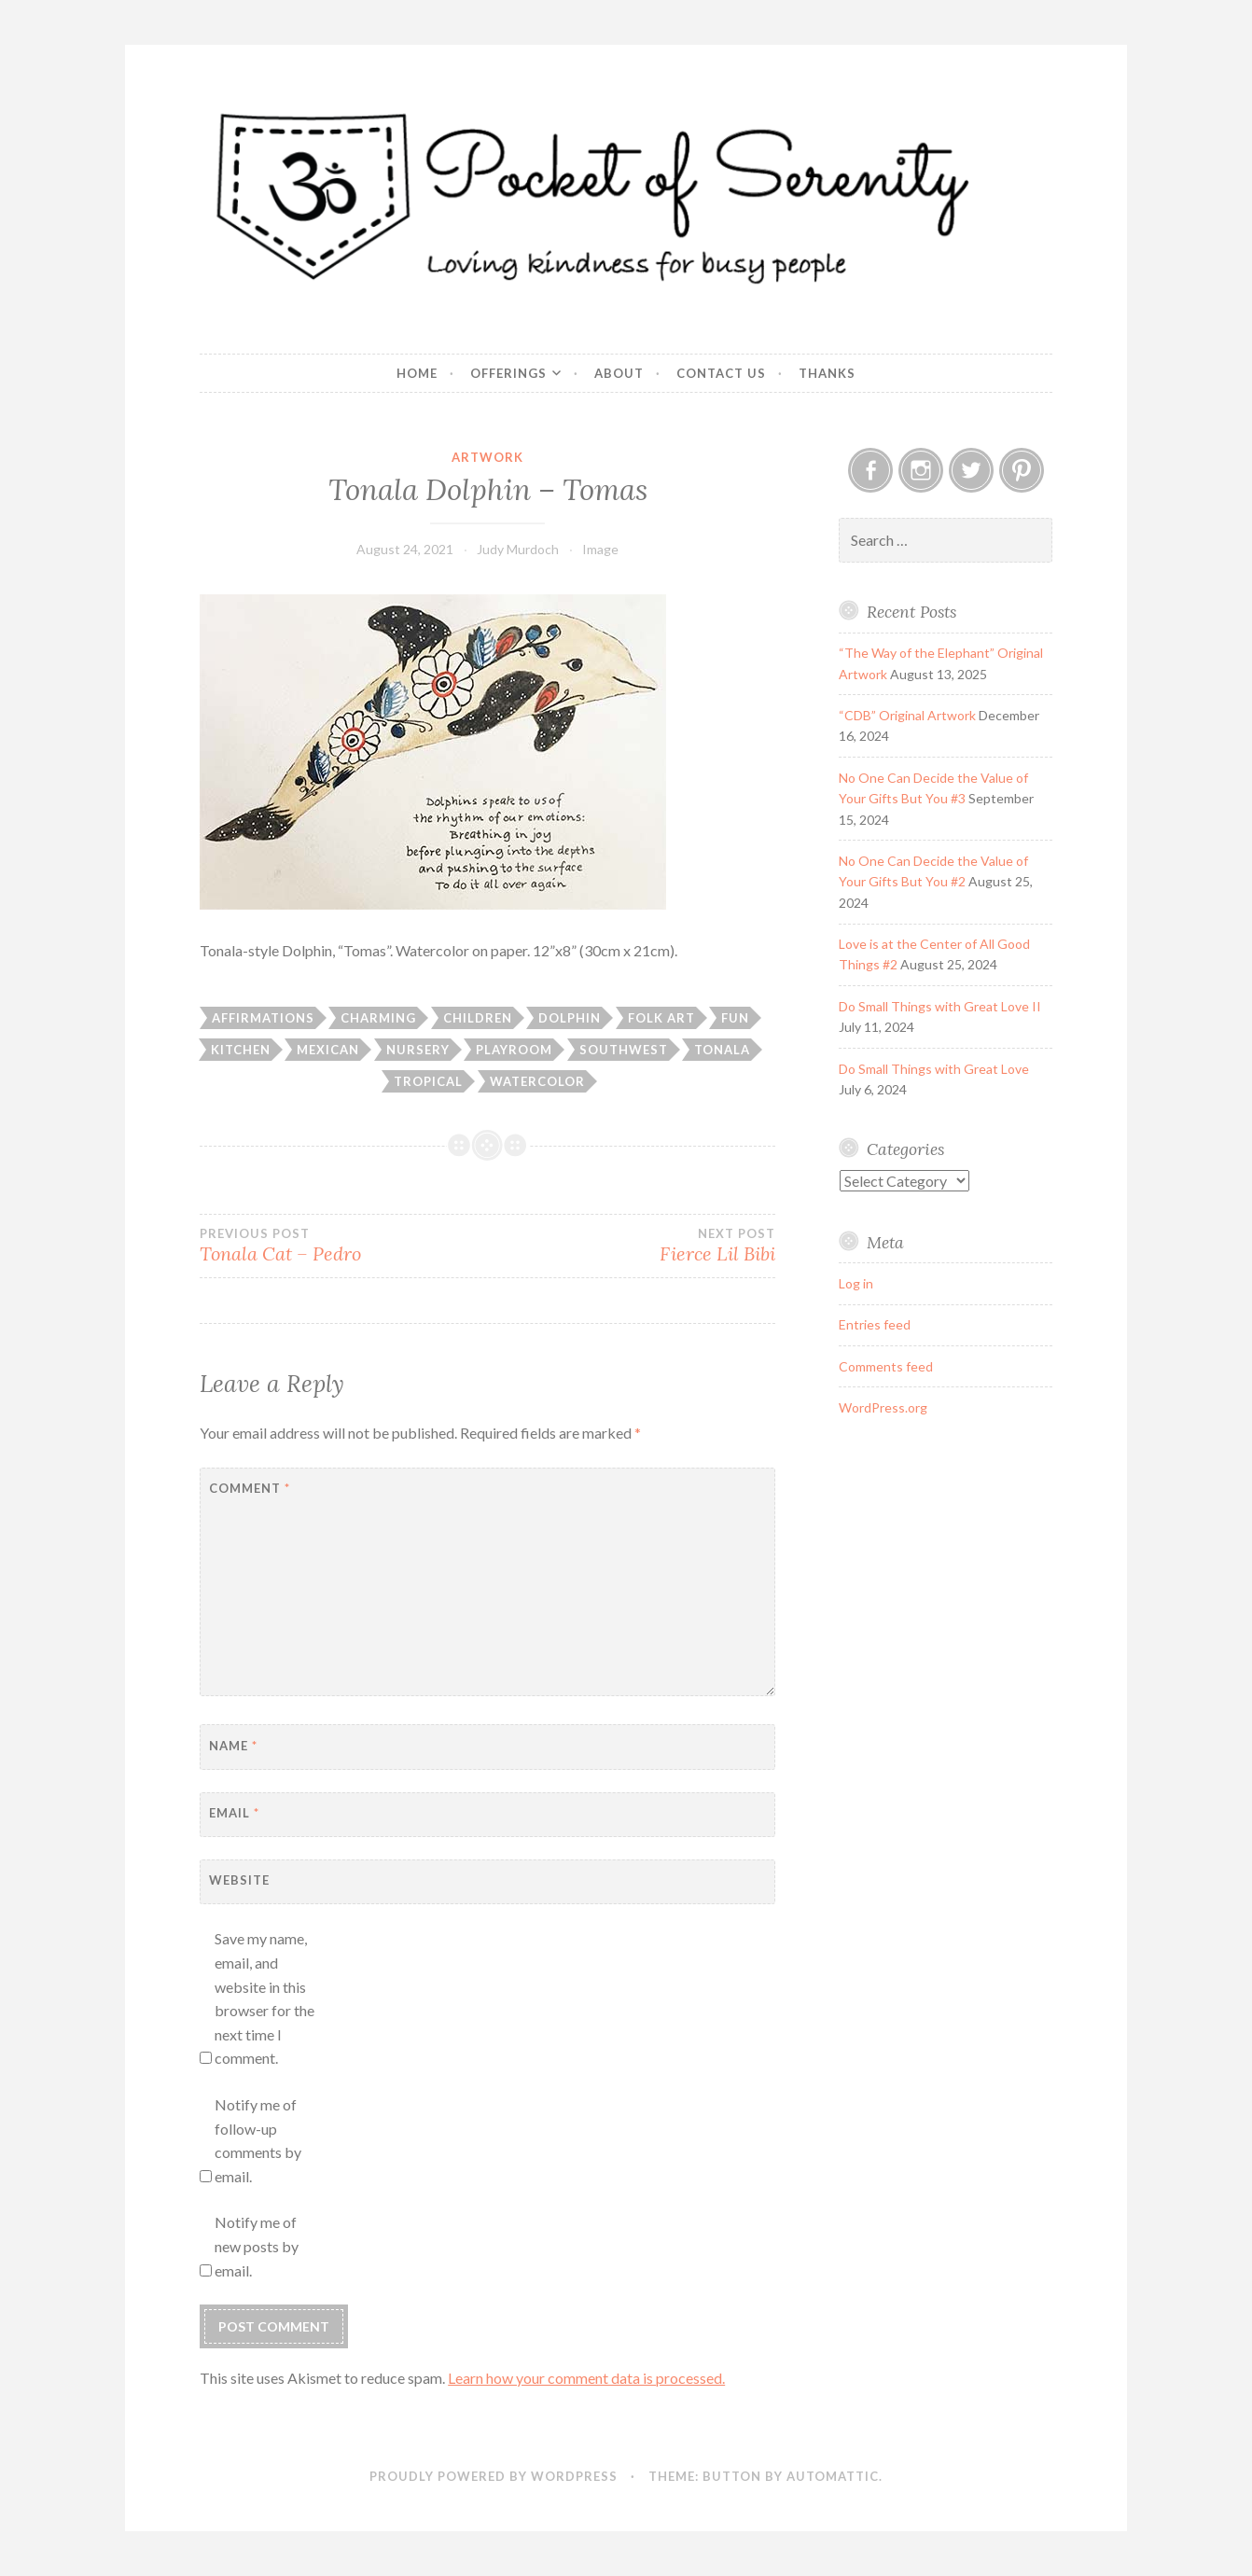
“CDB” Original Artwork (907, 715)
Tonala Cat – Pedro (343, 1245)
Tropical (428, 1081)
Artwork (487, 457)
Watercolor (537, 1081)
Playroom (514, 1049)
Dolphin (569, 1017)
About (619, 373)
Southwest (623, 1049)
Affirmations (263, 1017)
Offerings (508, 373)
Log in (856, 1283)
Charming (378, 1017)
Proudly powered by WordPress (493, 2476)
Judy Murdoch (518, 549)
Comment (249, 1488)
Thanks (827, 373)
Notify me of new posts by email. (257, 2245)
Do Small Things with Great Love (934, 1069)
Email (234, 1812)
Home (417, 373)
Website (239, 1880)
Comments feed (886, 1366)
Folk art (661, 1017)
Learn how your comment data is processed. (586, 2378)
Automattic (832, 2476)
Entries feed (875, 1324)
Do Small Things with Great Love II (940, 1006)
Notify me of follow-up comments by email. (258, 2140)
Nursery (418, 1049)
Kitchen (241, 1049)
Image (600, 549)
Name (233, 1745)
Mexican (328, 1049)
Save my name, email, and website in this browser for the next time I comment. (264, 1998)
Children (477, 1017)
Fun (735, 1017)
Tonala (722, 1049)
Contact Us (721, 373)
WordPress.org (883, 1407)
